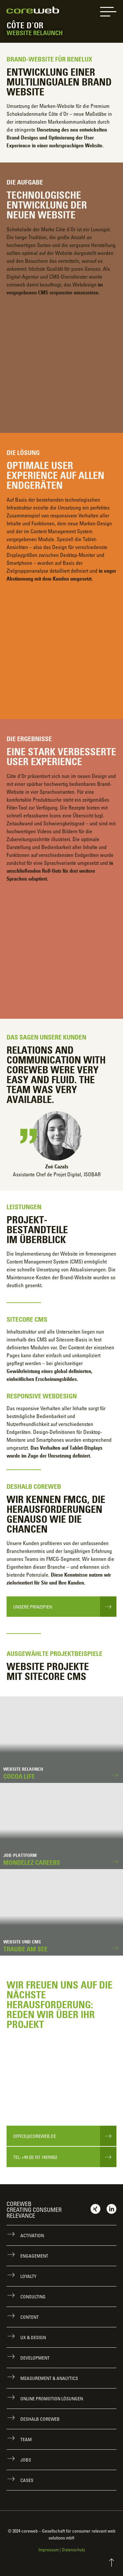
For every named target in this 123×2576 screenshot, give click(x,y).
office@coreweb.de (34, 2136)
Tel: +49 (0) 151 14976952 (35, 2157)
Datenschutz (73, 2549)
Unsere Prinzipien (32, 1607)
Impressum (48, 2549)
